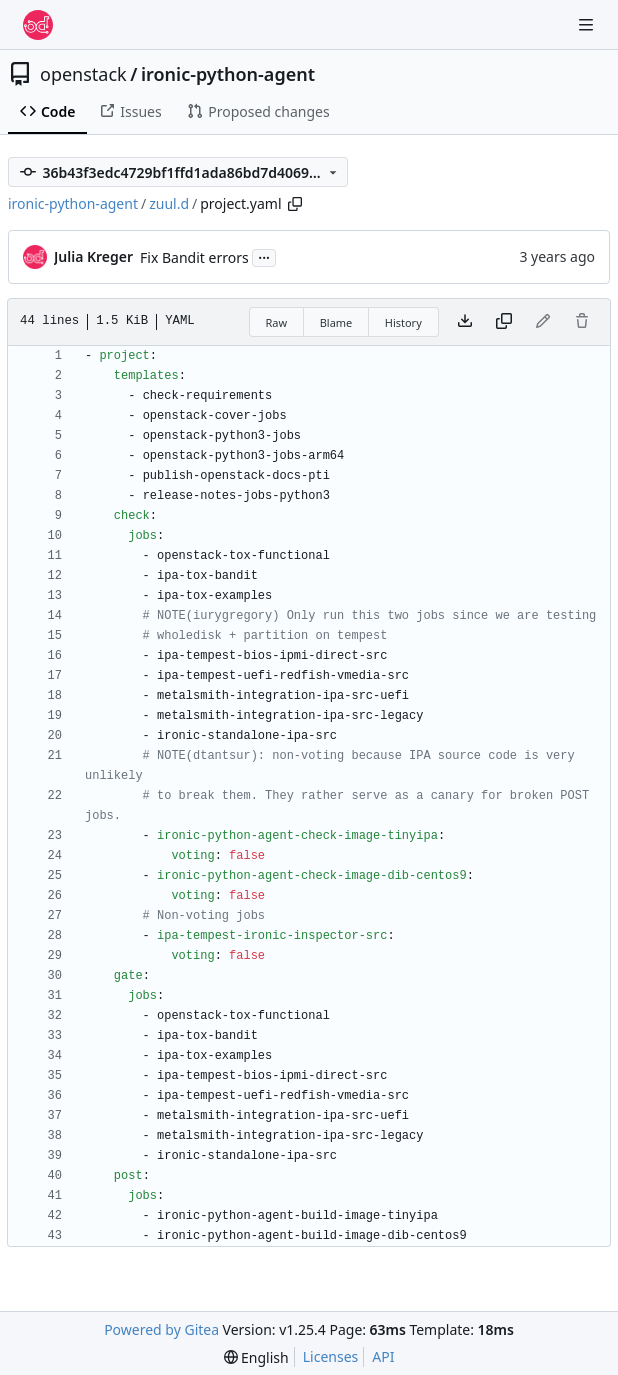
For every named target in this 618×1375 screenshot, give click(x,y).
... (264, 256)
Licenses (331, 1356)
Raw (277, 322)
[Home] (38, 25)
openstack (83, 74)
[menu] (256, 1357)
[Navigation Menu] (588, 24)
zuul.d (169, 203)
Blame (336, 322)
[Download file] (465, 322)
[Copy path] (295, 204)
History (403, 322)
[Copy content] (504, 322)
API (383, 1356)
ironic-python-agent (228, 74)
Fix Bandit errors (194, 257)
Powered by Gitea (161, 1329)
